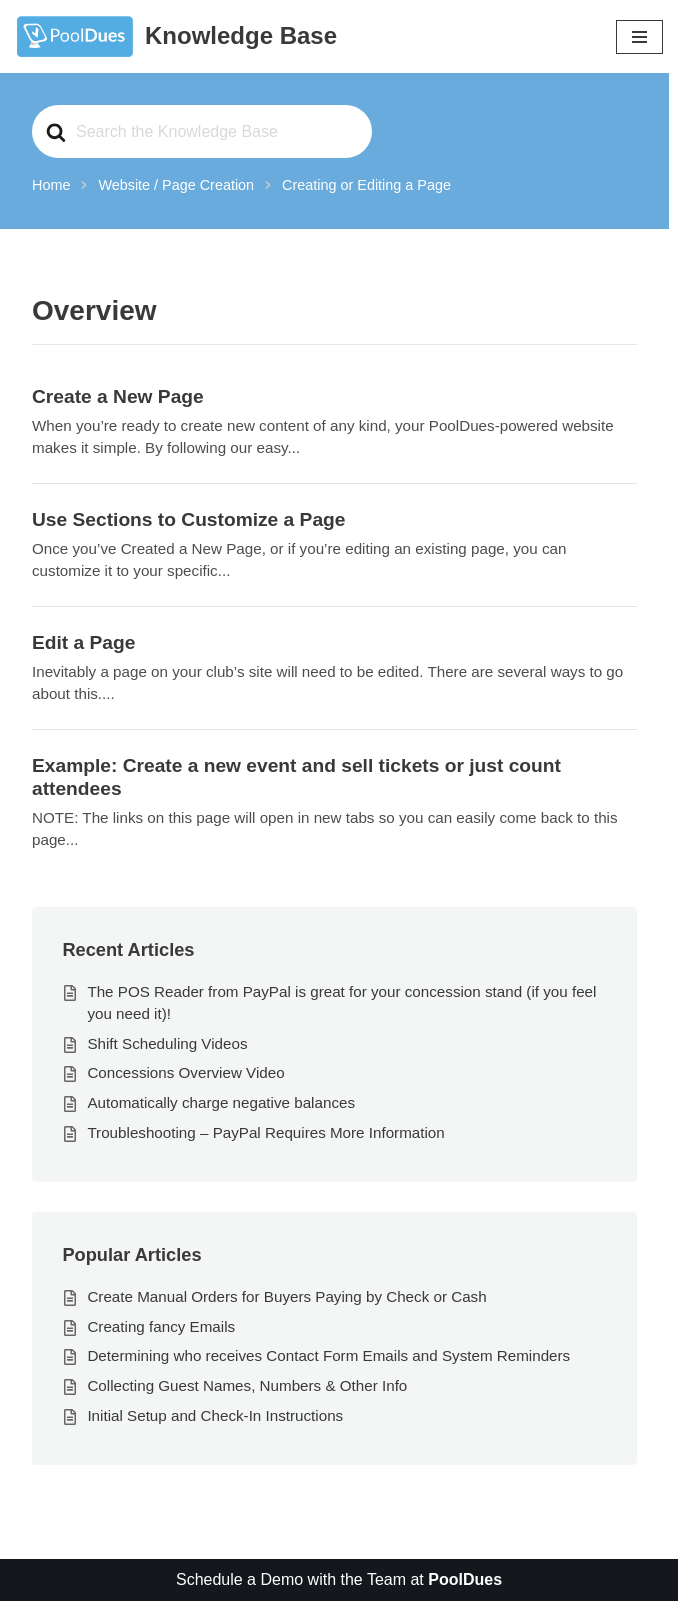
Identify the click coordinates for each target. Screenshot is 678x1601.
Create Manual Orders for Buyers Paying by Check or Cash (286, 1296)
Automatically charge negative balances (221, 1102)
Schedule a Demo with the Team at (339, 1579)
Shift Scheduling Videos (167, 1043)
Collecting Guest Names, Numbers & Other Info (247, 1385)
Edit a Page (83, 642)
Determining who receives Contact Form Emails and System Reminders (328, 1355)
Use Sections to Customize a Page (188, 519)
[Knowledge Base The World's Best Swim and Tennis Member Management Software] (176, 36)
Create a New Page (118, 396)
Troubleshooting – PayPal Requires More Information (265, 1132)
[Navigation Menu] (639, 37)
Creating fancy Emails (161, 1326)
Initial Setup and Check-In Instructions (215, 1415)
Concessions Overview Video (185, 1072)
